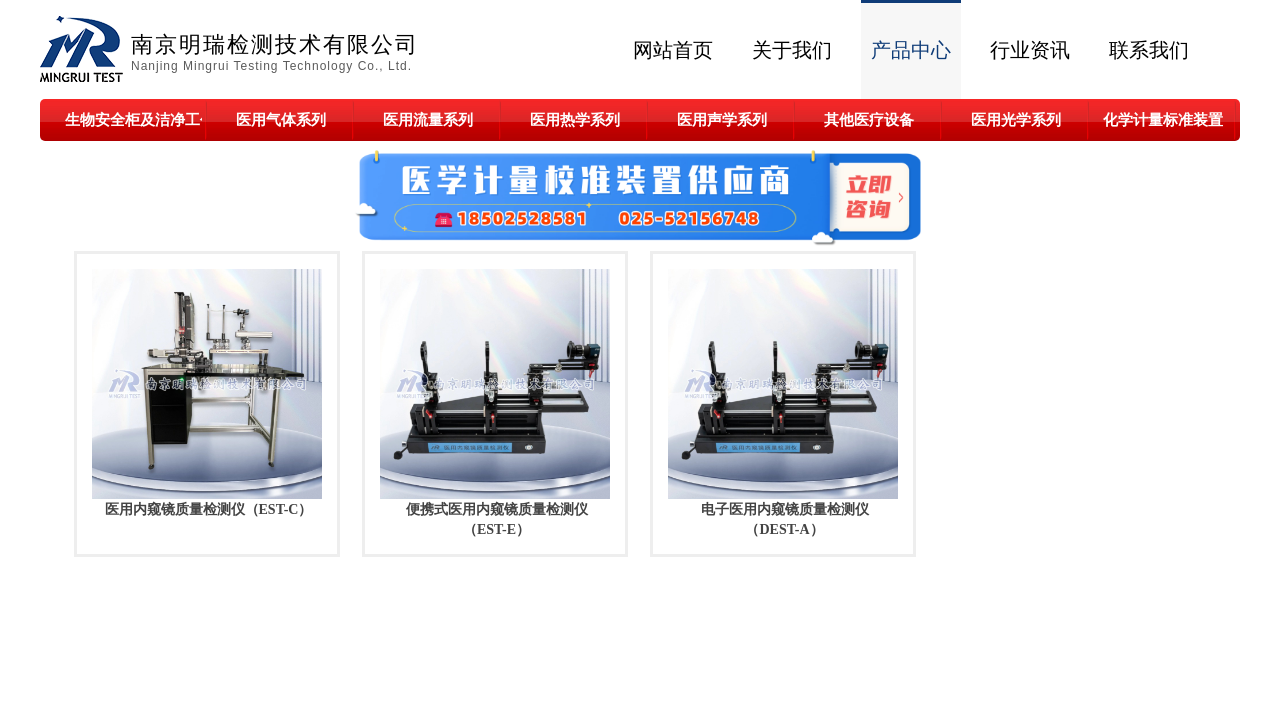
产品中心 (911, 50)
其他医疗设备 (869, 119)
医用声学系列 (722, 119)
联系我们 (1149, 50)
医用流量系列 (428, 119)
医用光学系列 (1016, 119)
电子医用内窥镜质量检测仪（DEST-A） (785, 519)
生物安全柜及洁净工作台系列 (133, 119)
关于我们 (792, 50)
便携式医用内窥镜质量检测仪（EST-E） (497, 519)
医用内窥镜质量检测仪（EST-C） (209, 509)
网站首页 (673, 50)
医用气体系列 (281, 119)
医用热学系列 (575, 119)
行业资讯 (1030, 50)
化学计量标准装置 (1163, 119)
